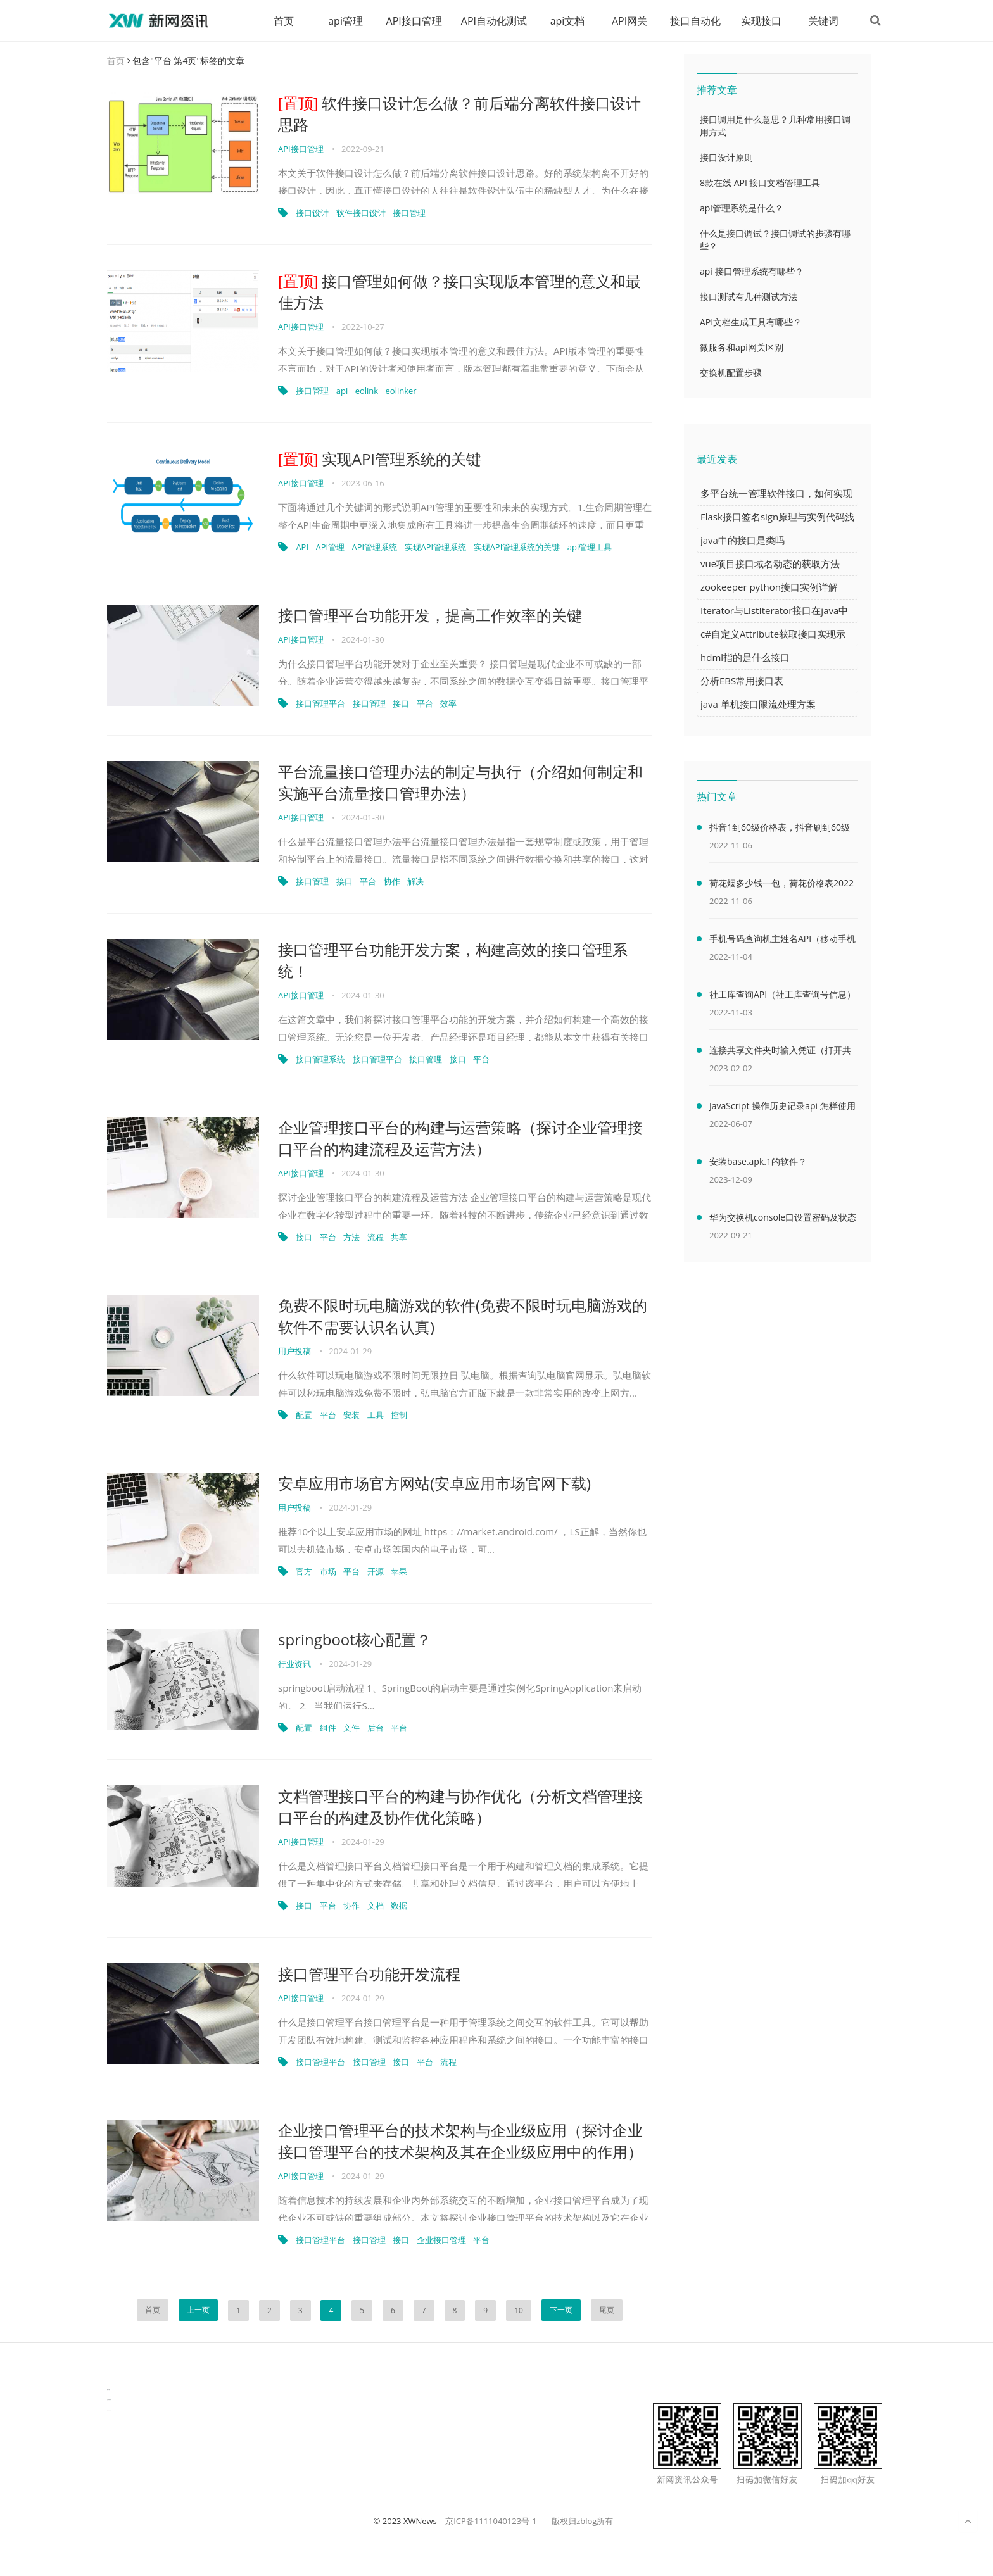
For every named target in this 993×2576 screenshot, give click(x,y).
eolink (367, 391)
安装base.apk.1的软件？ (758, 1162)
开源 (375, 1572)
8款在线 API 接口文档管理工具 (760, 183)
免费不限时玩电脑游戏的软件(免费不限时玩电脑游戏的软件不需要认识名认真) (462, 1316)
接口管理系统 (320, 1059)
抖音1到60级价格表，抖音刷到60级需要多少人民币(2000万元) (779, 830)
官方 (304, 1572)
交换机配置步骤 (731, 373)
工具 (375, 1415)
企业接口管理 (441, 2240)
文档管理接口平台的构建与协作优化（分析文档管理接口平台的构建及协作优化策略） (460, 1807)
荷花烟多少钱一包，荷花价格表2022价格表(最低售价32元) (781, 885)
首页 (282, 21)
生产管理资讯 (109, 2400)
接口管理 (409, 213)
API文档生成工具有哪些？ (751, 323)
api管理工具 (589, 547)
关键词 (821, 21)
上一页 (198, 2310)
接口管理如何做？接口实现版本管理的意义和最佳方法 (459, 292)
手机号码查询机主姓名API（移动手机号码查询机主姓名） (782, 941)
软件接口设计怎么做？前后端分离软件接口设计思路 (459, 114)
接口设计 (312, 213)
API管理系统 (375, 547)
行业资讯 (294, 1664)
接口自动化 (693, 21)
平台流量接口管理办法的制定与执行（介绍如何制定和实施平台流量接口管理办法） (460, 783)
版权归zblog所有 (582, 2521)
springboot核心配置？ (354, 1640)
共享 (399, 1237)
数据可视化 (108, 2390)
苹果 (399, 1572)
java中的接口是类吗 (742, 540)
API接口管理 (412, 21)
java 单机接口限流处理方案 (758, 704)
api (342, 391)
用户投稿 (294, 1351)
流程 (375, 1237)
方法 (351, 1237)
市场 (328, 1572)
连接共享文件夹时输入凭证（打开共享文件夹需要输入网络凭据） (780, 1053)
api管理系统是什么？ (741, 209)
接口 (401, 704)
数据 (399, 1906)
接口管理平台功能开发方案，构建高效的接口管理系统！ (453, 960)
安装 (351, 1415)
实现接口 (759, 21)
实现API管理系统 (436, 547)
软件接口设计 (361, 213)
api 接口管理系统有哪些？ (752, 272)
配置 (304, 1415)
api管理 (343, 21)
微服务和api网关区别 (741, 348)
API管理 (330, 547)
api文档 (565, 21)
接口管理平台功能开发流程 (369, 1974)
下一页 (561, 2310)
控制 (399, 1415)
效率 (448, 704)
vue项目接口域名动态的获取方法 (770, 564)
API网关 (627, 21)
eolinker (401, 391)
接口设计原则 (726, 158)
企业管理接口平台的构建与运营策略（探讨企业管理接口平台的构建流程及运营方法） (460, 1138)
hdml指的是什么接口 (745, 657)
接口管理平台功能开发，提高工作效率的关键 (430, 615)
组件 (328, 1728)
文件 (351, 1728)
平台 (425, 704)
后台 (375, 1728)
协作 (392, 882)
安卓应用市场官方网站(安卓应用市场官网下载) (434, 1483)
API (302, 547)
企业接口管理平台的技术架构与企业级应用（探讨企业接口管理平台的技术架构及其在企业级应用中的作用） (460, 2141)
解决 (415, 882)
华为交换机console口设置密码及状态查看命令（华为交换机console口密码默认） (782, 1220)
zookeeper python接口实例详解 (769, 587)
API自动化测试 (492, 21)
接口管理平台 (320, 704)
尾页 (606, 2310)
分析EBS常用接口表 (741, 681)
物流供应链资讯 (109, 2410)
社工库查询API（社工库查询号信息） (782, 995)
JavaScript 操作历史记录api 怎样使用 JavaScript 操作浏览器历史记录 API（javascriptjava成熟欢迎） (782, 1108)
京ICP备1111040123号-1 (491, 2521)
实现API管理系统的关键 (379, 459)
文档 (375, 1906)
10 (518, 2311)
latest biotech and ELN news (111, 2420)
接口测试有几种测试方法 (748, 297)
